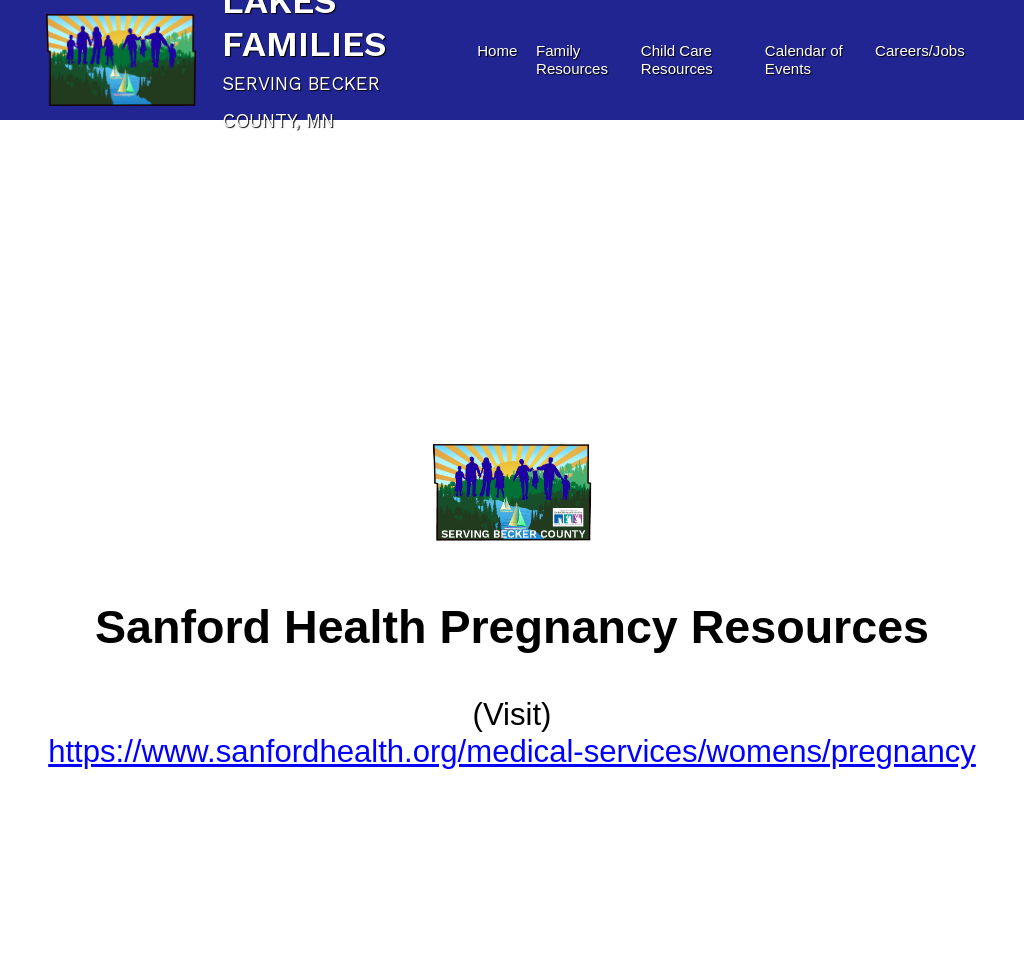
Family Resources (572, 59)
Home (497, 50)
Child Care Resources (677, 59)
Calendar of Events (804, 59)
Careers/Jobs (920, 50)
